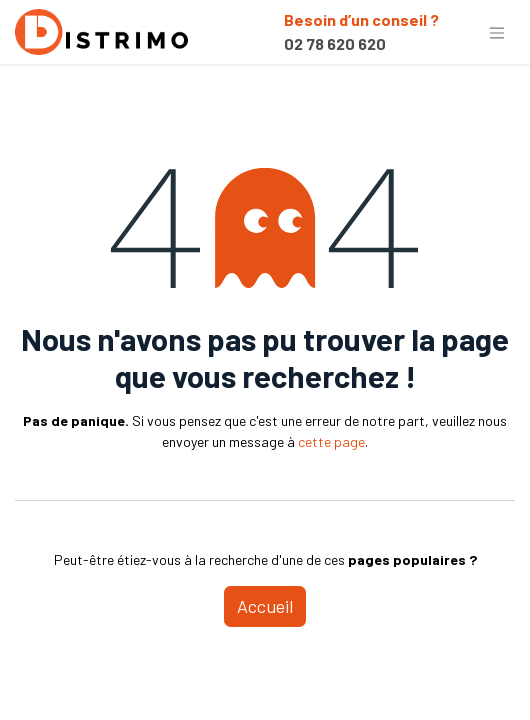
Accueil (265, 606)
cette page (331, 441)
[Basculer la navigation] (497, 32)
